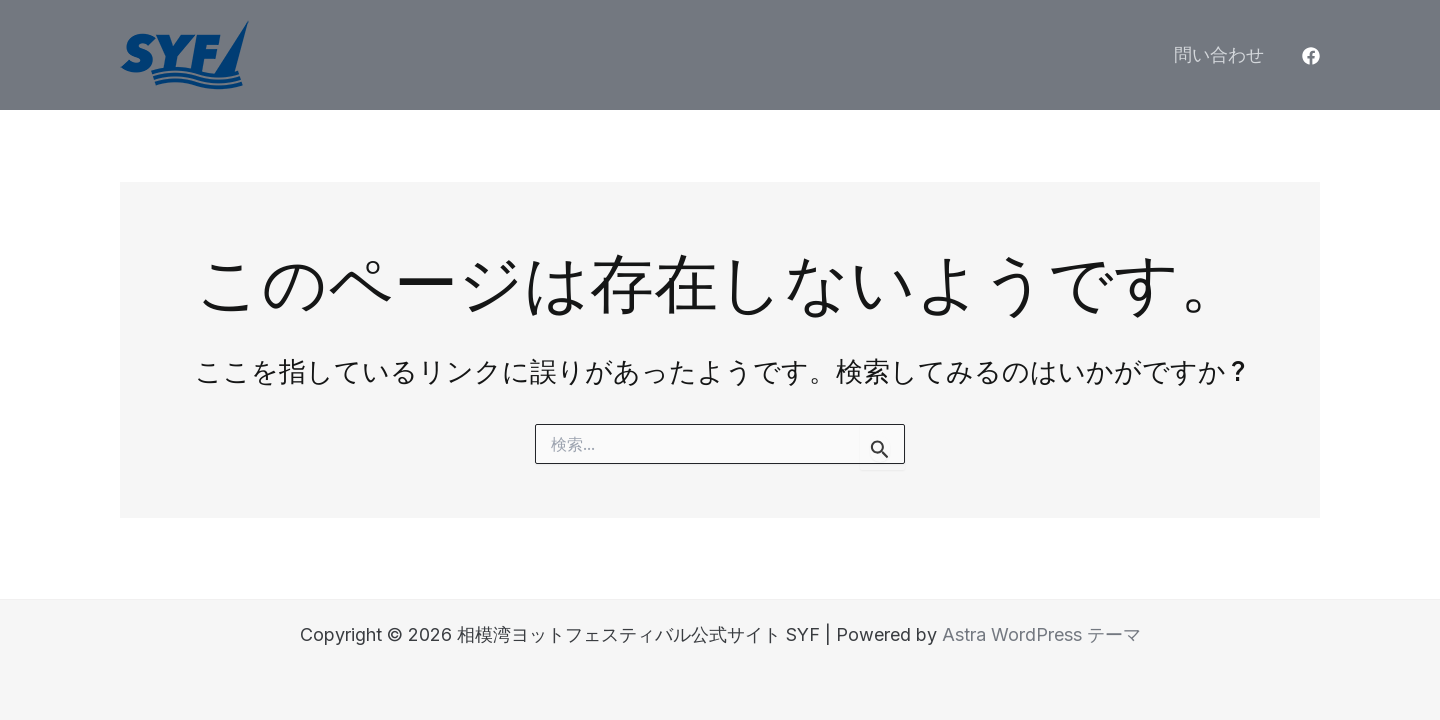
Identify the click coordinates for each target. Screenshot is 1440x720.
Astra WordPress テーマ (1041, 634)
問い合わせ (1219, 54)
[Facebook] (1311, 56)
